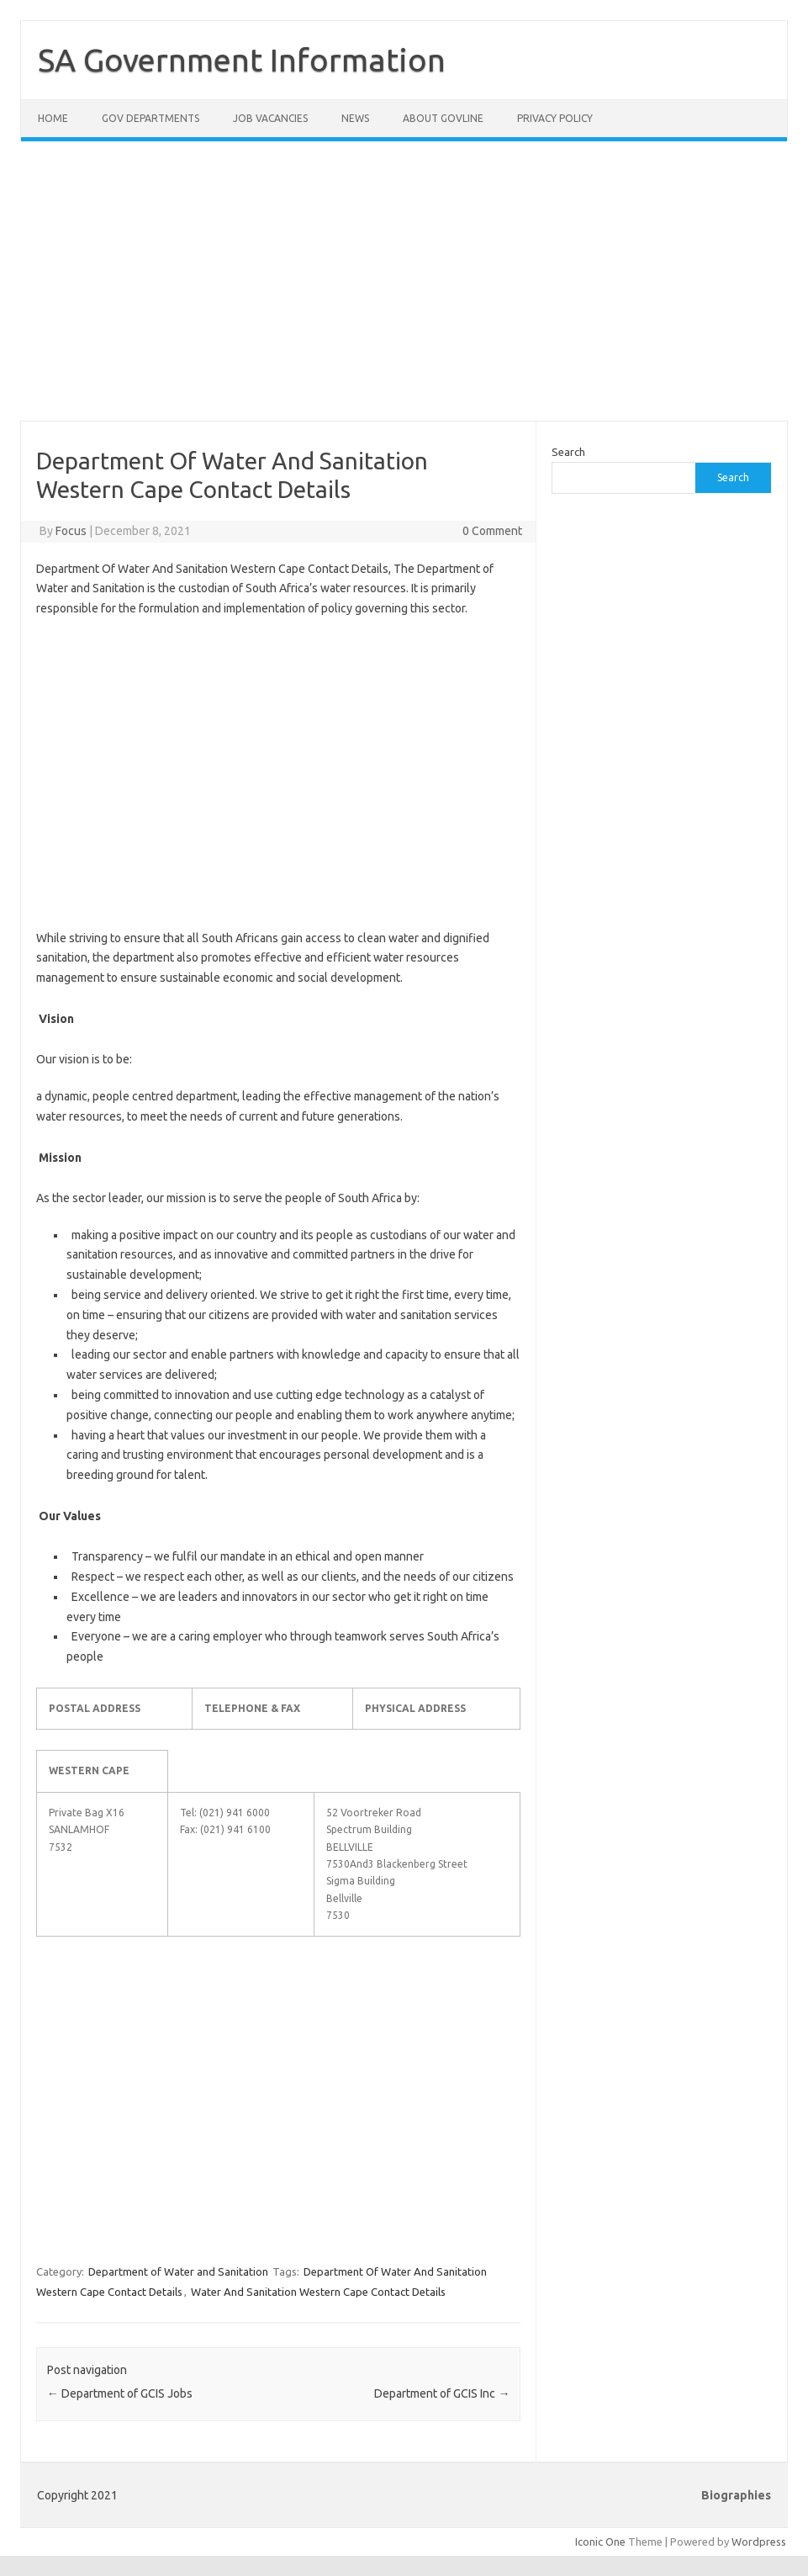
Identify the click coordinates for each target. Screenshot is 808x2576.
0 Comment (492, 531)
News (355, 118)
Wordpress (758, 2541)
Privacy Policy (555, 118)
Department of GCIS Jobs (120, 2393)
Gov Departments (150, 118)
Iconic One (600, 2541)
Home (53, 118)
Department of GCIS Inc (442, 2393)
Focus (71, 531)
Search (568, 452)
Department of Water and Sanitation (178, 2271)
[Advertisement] (404, 291)
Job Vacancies (270, 118)
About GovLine (443, 118)
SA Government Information (242, 59)
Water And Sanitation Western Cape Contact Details (318, 2292)
